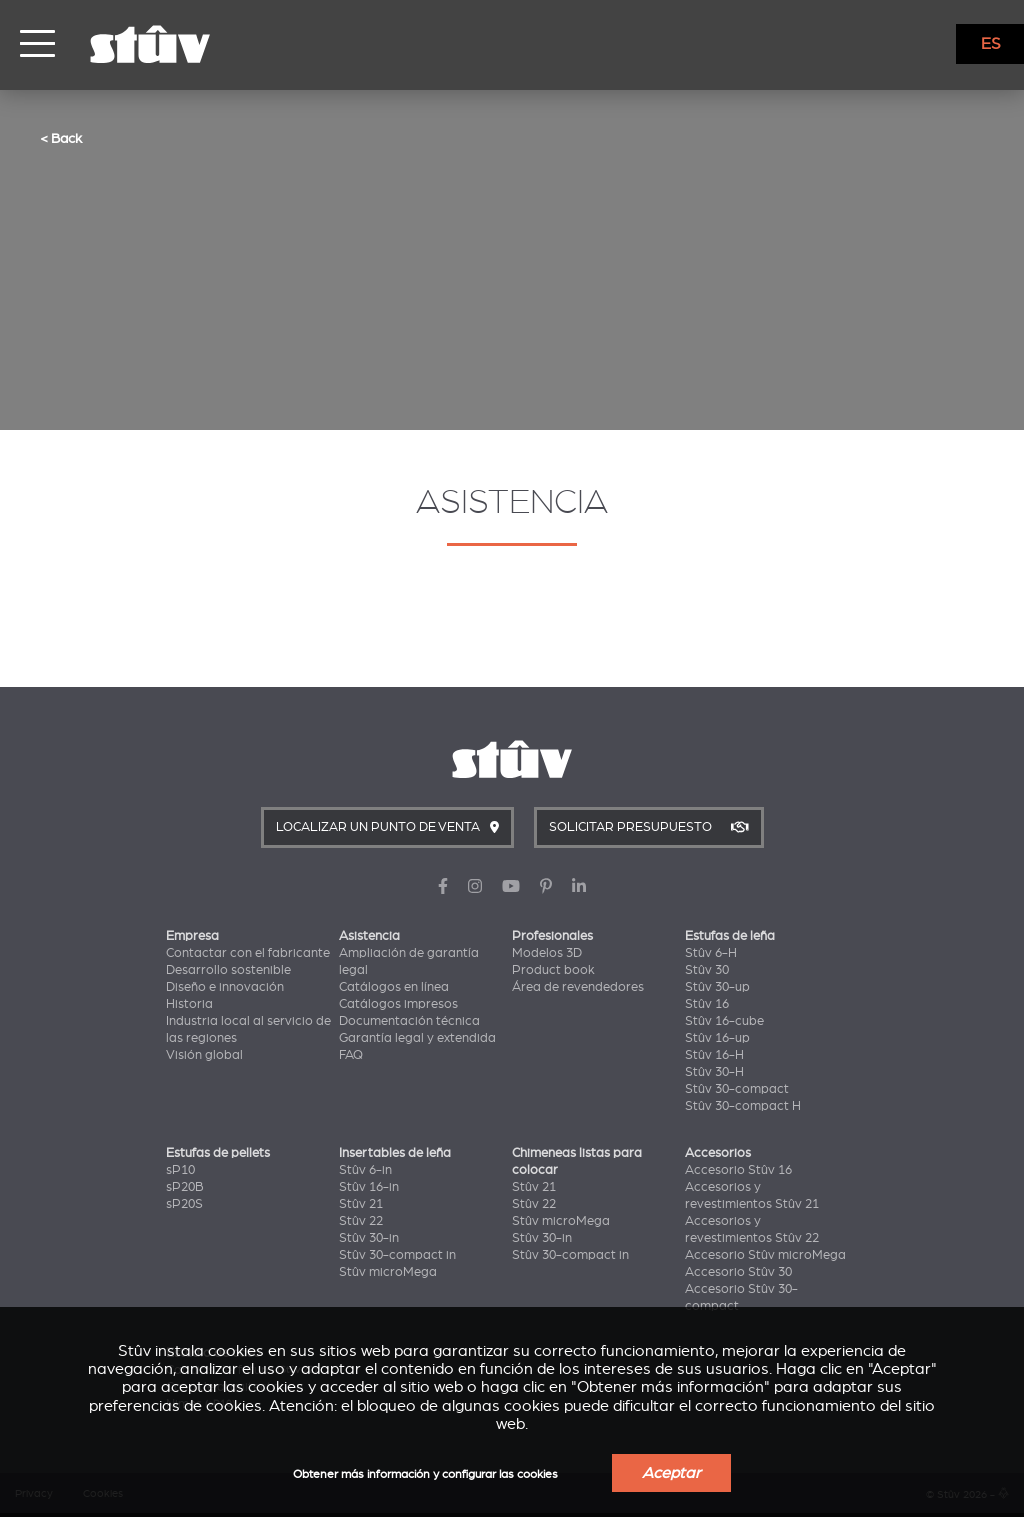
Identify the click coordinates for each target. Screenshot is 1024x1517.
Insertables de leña (395, 1153)
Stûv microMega (388, 1272)
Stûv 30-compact (737, 1089)
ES (991, 44)
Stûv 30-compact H (743, 1106)
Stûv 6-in (365, 1170)
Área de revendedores (578, 987)
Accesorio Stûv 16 (738, 1170)
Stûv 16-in (369, 1187)
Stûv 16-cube (724, 1021)
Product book (553, 970)
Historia (189, 1004)
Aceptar (671, 1473)
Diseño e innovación (225, 987)
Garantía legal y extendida (417, 1038)
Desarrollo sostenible (228, 970)
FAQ (351, 1055)
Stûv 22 (361, 1221)
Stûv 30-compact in (397, 1255)
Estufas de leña (730, 936)
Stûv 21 (361, 1204)
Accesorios (718, 1153)
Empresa (192, 936)
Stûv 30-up (717, 987)
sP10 (180, 1170)
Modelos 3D (547, 953)
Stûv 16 (707, 1004)
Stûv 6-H (711, 953)
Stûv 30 (707, 970)
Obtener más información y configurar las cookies (425, 1474)
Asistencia (369, 936)
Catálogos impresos (398, 1004)
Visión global (204, 1055)
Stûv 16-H (714, 1055)
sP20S (184, 1204)
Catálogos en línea (394, 987)
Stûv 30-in (369, 1238)
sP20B (185, 1187)
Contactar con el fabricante (248, 953)
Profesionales (552, 936)
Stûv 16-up (717, 1038)
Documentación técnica (409, 1021)
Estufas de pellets (218, 1153)
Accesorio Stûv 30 (738, 1272)
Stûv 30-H (714, 1072)
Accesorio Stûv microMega (765, 1255)
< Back (61, 138)
